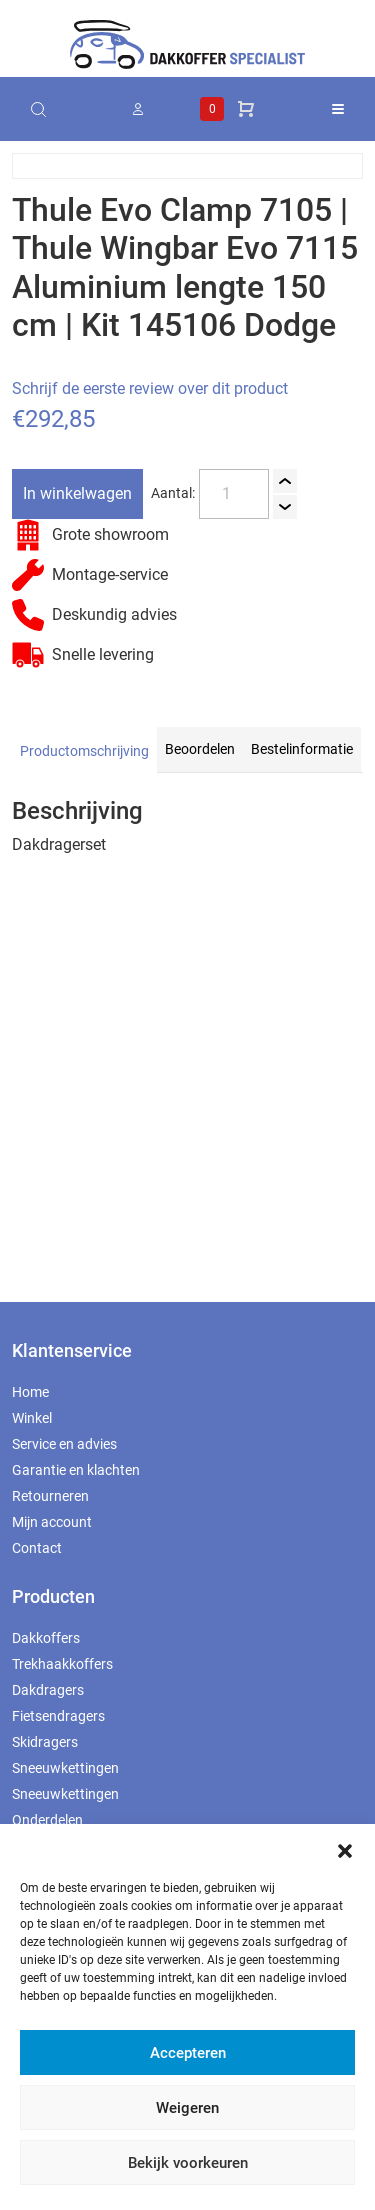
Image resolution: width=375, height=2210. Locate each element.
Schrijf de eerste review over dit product (150, 388)
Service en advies (64, 1444)
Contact (37, 1548)
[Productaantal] (234, 494)
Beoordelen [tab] (200, 749)
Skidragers (45, 1742)
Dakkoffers (46, 1638)
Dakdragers (48, 1690)
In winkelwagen (77, 493)
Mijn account (52, 1522)
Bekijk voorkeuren (188, 2163)
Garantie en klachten (76, 1470)
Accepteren (188, 2053)
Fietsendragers (58, 1716)
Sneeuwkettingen (65, 1768)
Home (30, 1392)
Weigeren (187, 2108)
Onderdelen (47, 1820)
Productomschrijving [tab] (84, 751)
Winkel (32, 1418)
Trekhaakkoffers (62, 1664)
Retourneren (50, 1496)
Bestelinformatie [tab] (302, 749)
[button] (345, 1849)
